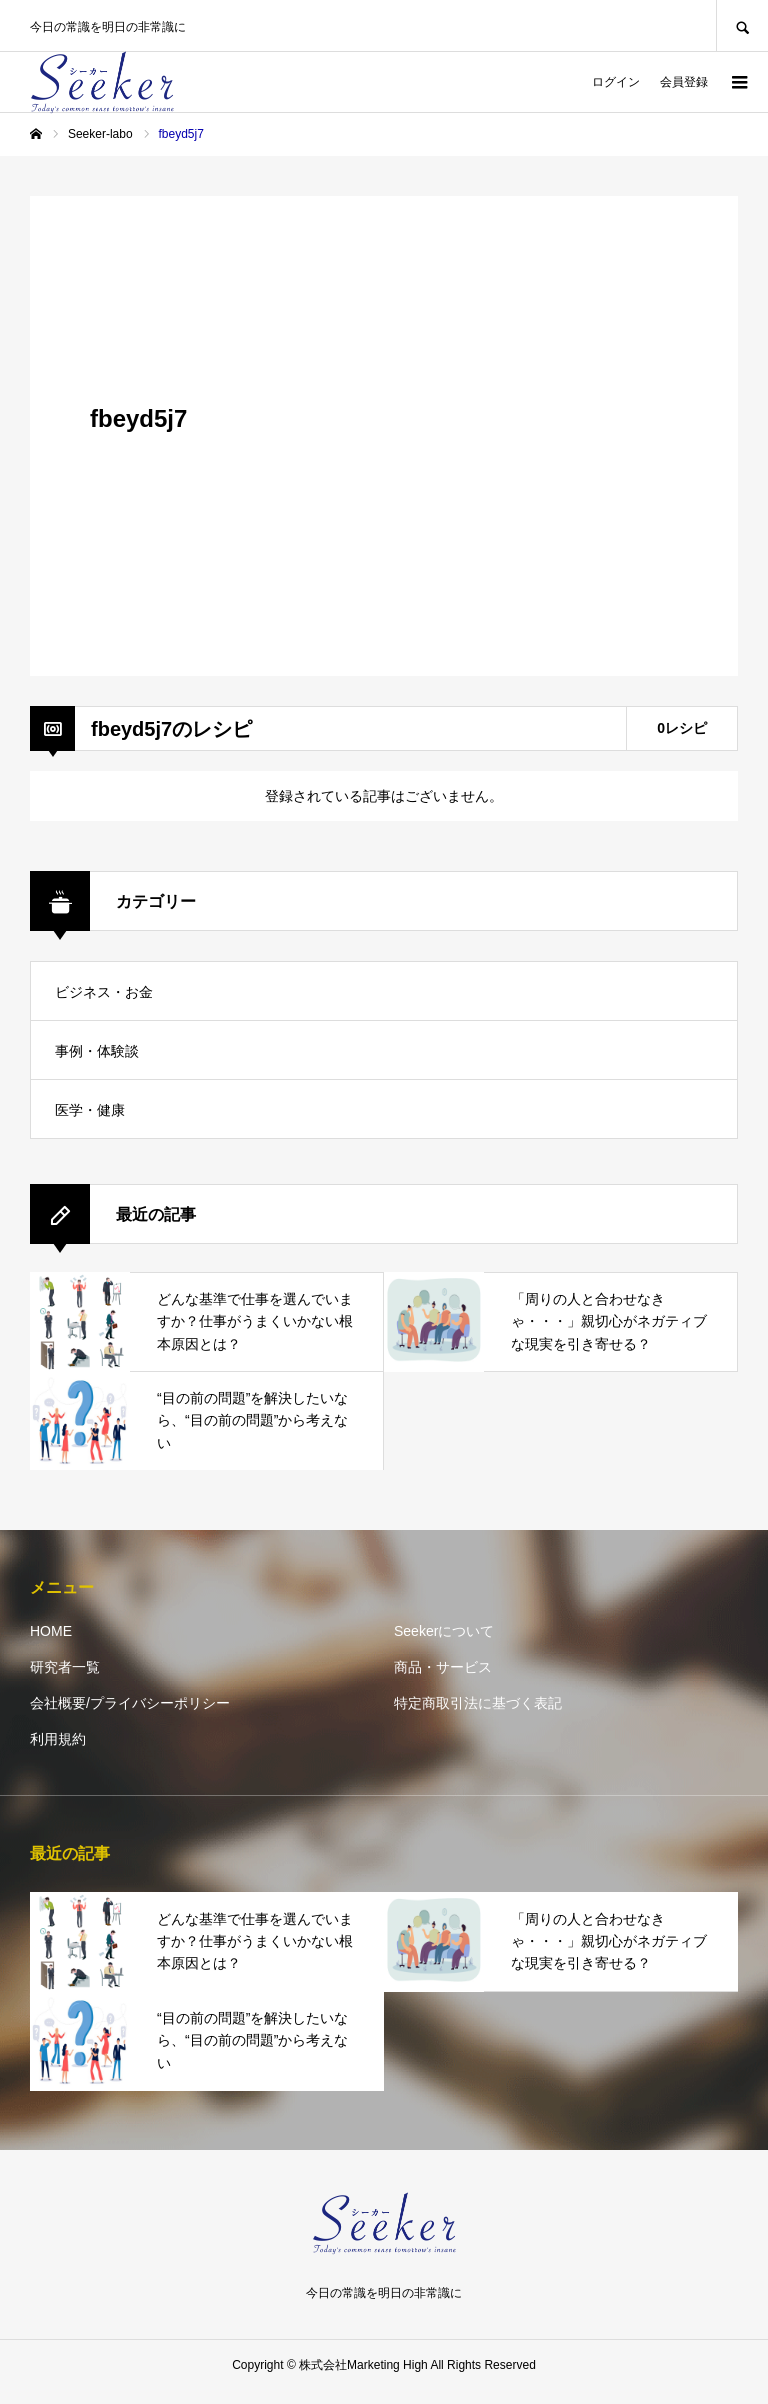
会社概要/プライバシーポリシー (130, 1703)
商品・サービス (443, 1667)
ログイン (616, 82)
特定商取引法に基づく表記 (478, 1703)
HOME (51, 1631)
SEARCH (742, 25)
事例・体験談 (97, 1051)
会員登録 (684, 82)
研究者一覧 (65, 1667)
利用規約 (58, 1739)
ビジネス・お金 (104, 992)
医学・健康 (90, 1110)
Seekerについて (444, 1631)
